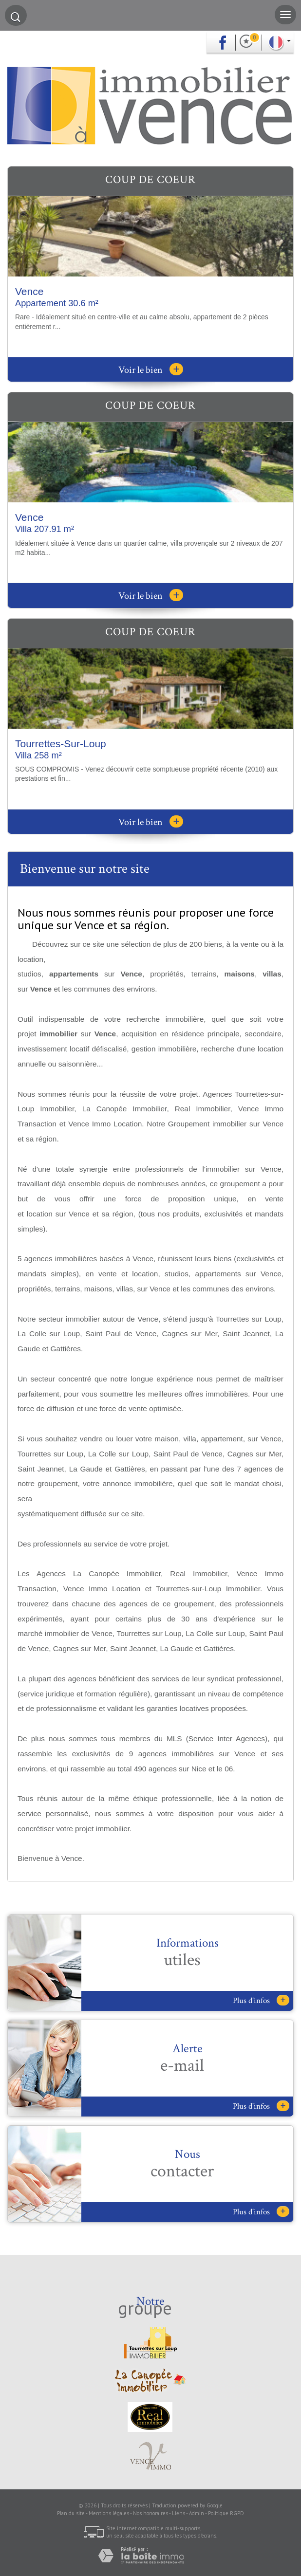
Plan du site (71, 2513)
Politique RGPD (226, 2513)
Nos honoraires (150, 2513)
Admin (196, 2513)
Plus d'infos (261, 2000)
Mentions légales (109, 2513)
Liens (178, 2513)
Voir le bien (150, 370)
